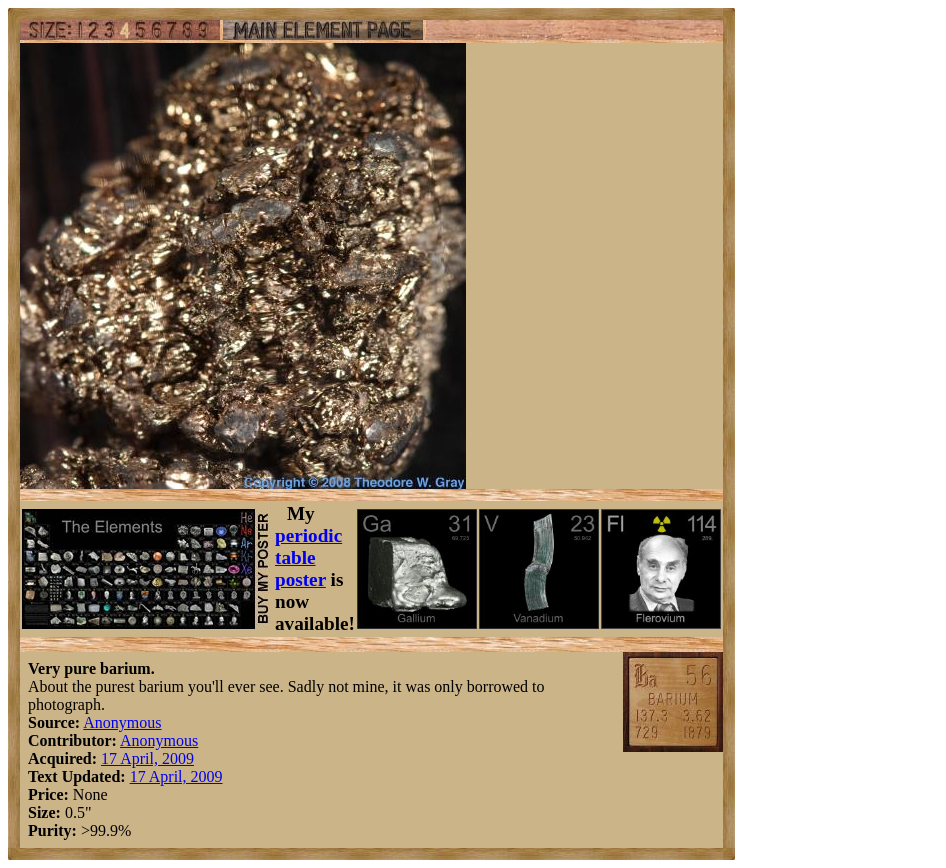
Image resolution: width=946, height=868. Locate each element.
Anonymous (122, 722)
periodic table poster (308, 557)
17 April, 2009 (147, 758)
